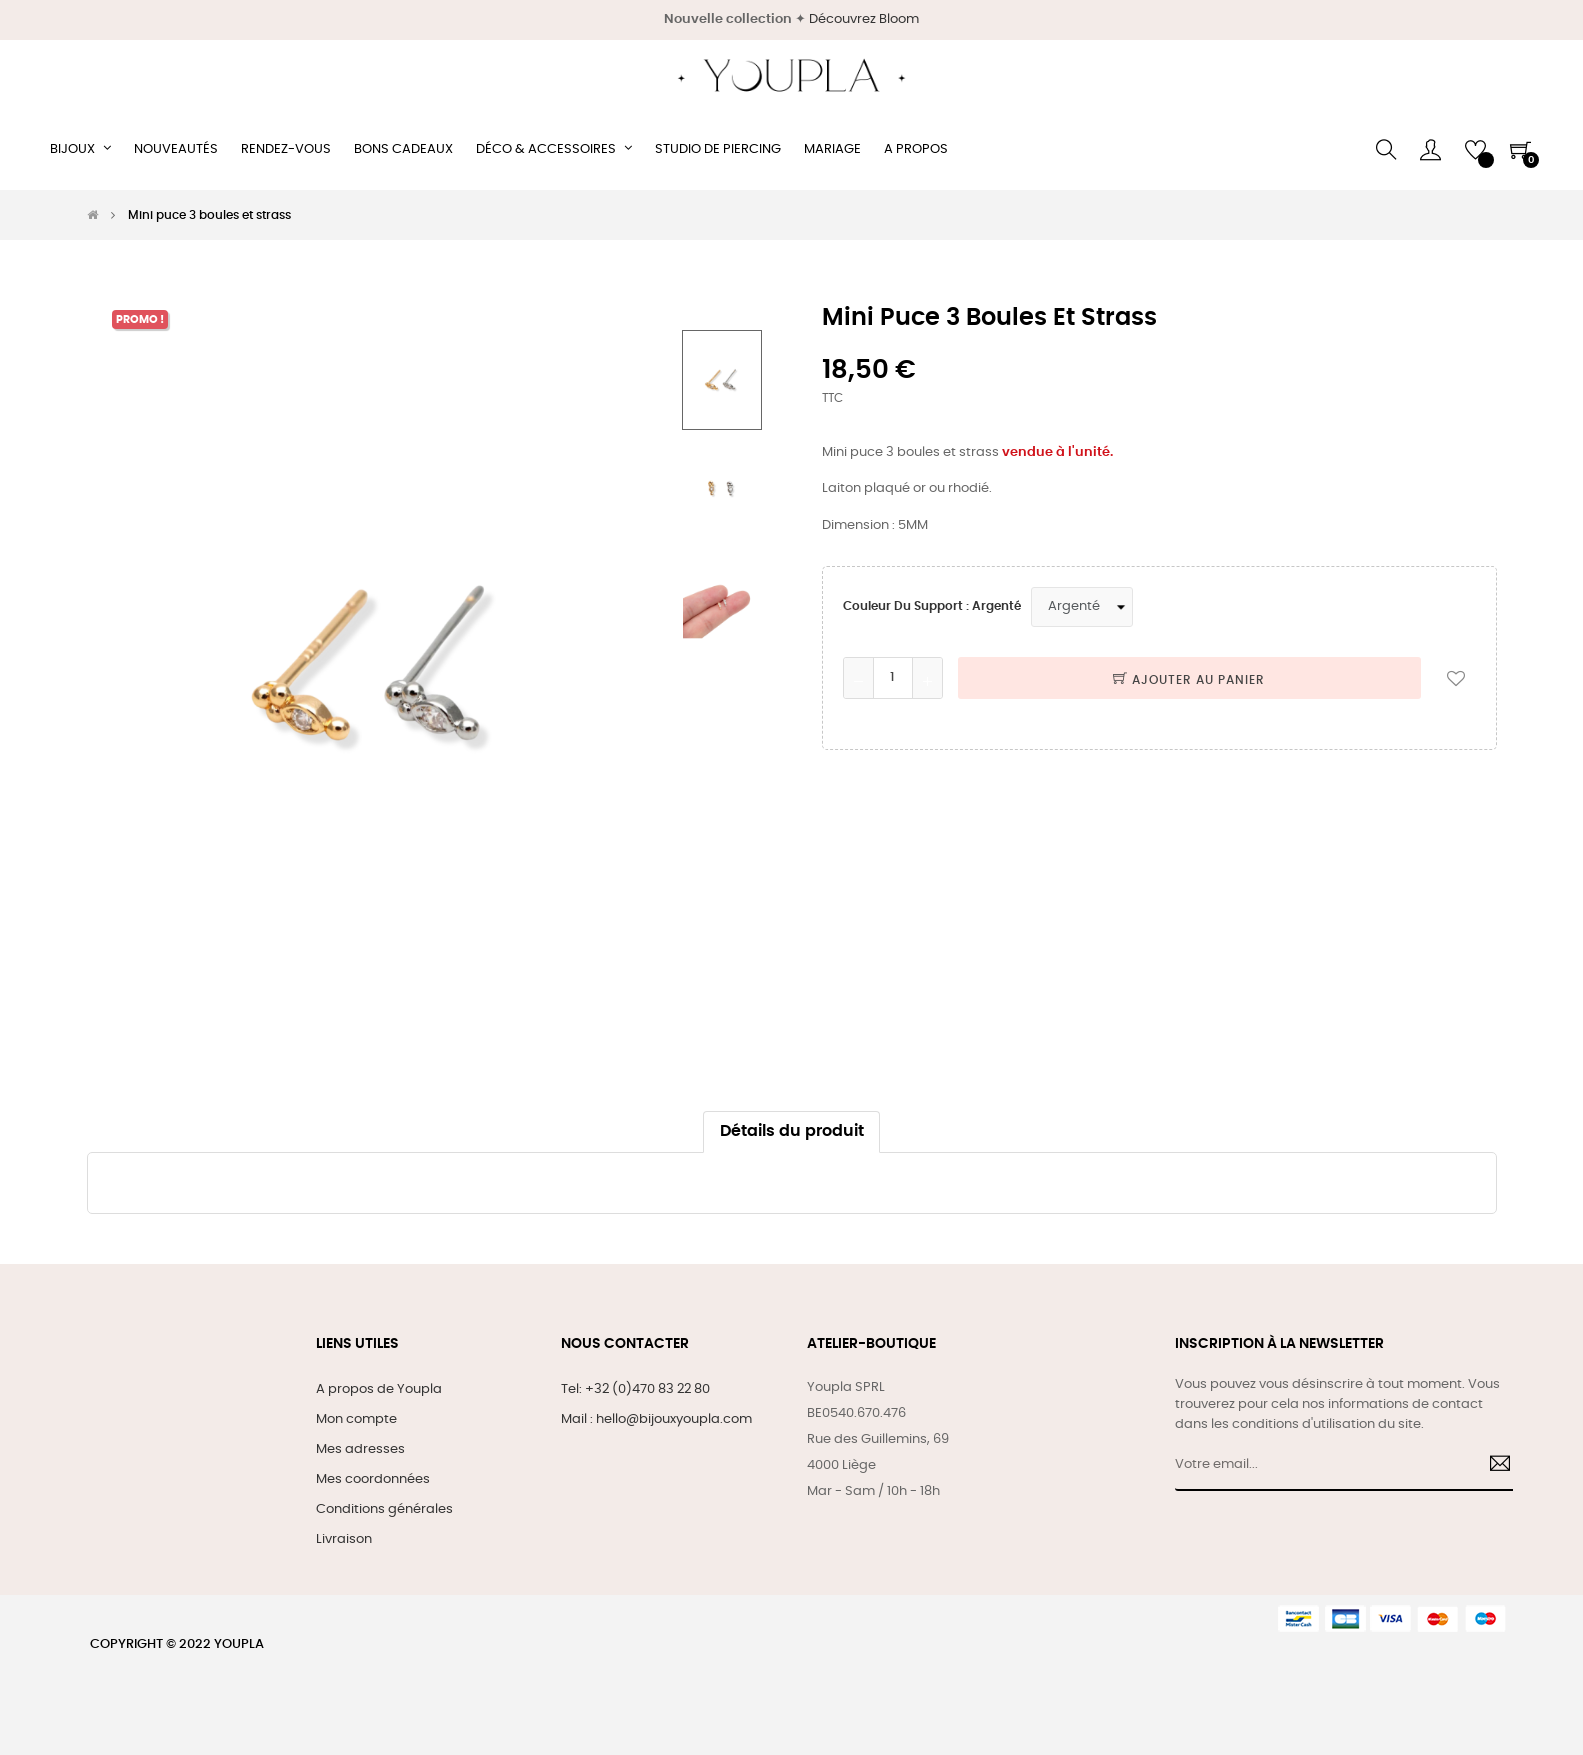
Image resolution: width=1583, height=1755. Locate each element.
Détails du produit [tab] (792, 1131)
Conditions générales (384, 1509)
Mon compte (356, 1419)
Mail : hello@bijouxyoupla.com (656, 1419)
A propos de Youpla (379, 1389)
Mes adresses (360, 1449)
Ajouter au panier (1189, 680)
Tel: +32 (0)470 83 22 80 (635, 1389)
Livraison (344, 1539)
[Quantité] (893, 678)
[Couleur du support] (1082, 607)
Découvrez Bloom (864, 19)
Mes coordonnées (373, 1479)
